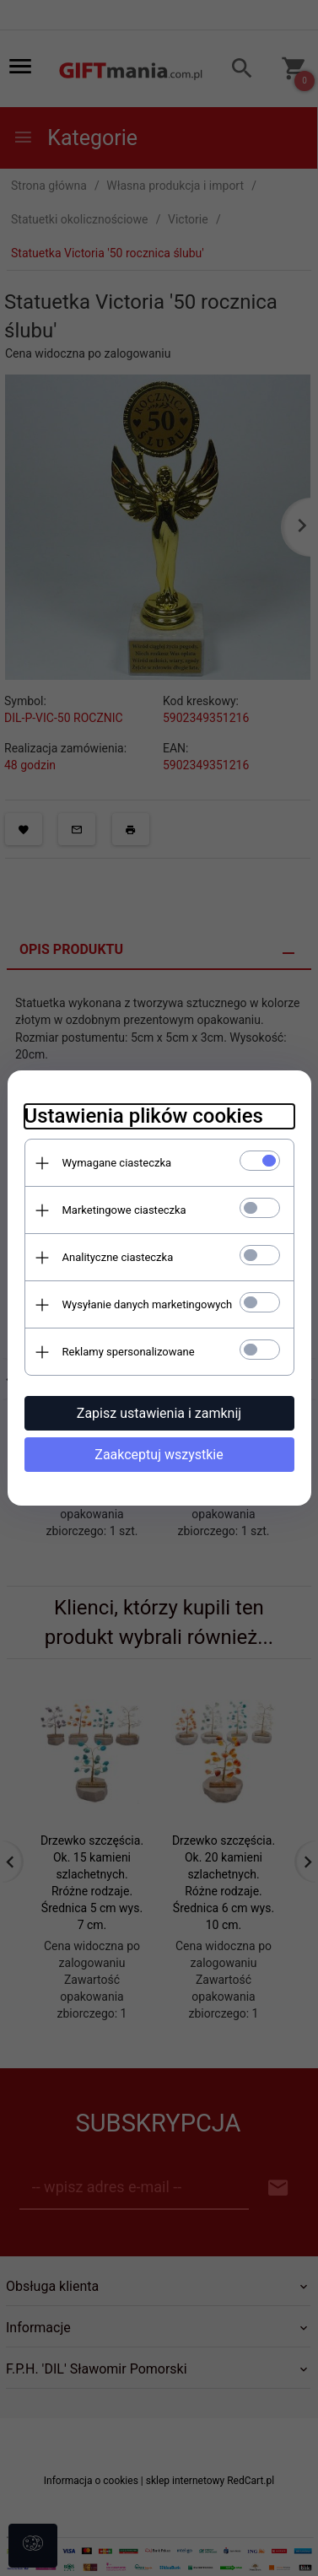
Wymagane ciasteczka (117, 1162)
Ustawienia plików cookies (143, 1116)
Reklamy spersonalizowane (128, 1351)
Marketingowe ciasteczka (124, 1210)
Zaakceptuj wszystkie (158, 1455)
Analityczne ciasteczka (118, 1257)
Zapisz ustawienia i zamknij (159, 1413)
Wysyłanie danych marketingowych (147, 1304)
